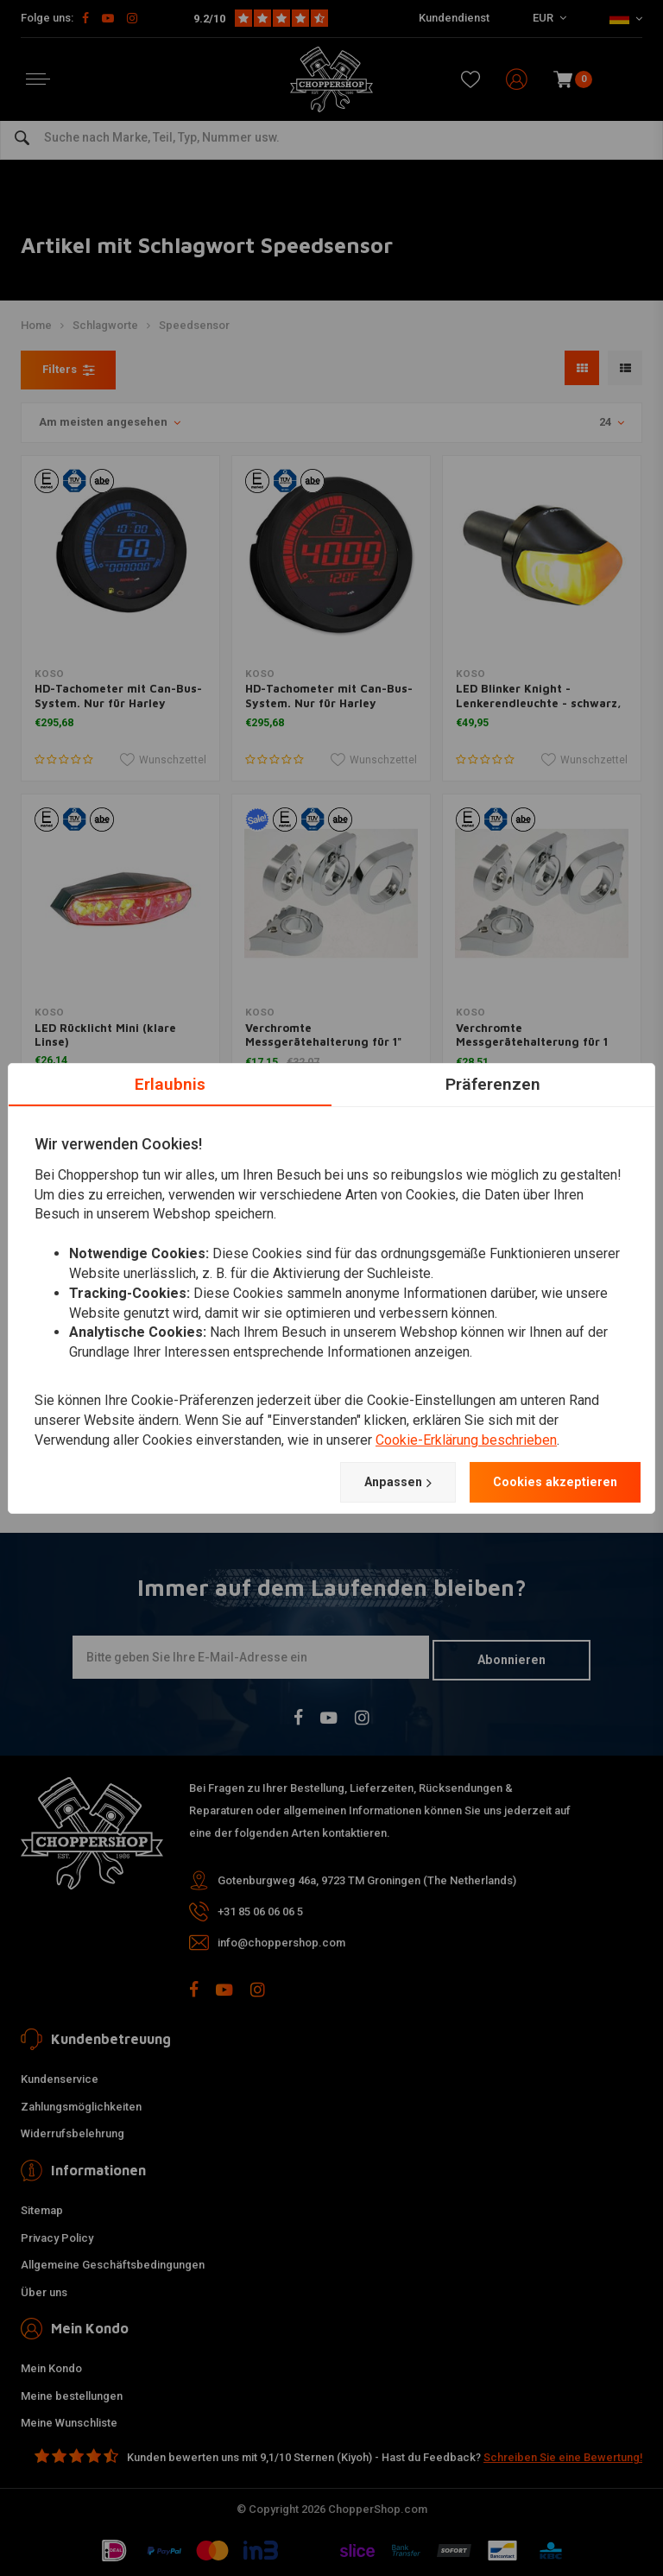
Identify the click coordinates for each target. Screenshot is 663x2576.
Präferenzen (493, 1082)
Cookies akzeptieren (546, 1481)
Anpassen (373, 1482)
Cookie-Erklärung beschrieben (466, 1439)
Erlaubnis (170, 1082)
